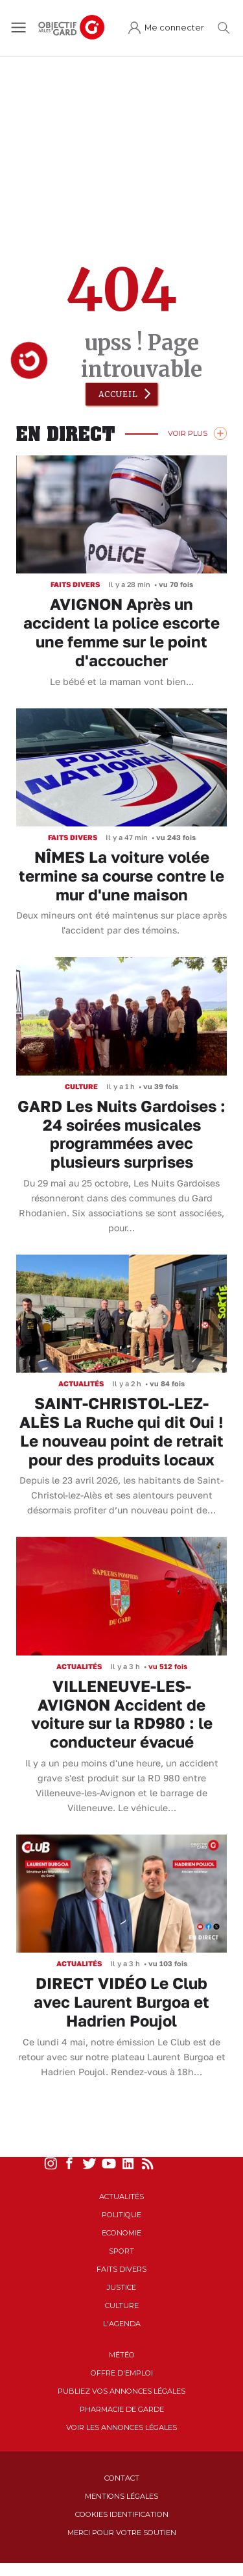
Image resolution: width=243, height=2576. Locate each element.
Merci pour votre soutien (121, 2532)
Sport (121, 2251)
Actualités (121, 2196)
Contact (121, 2478)
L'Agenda (122, 2323)
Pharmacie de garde (122, 2409)
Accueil (118, 394)
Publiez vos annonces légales (121, 2391)
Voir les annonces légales (121, 2427)
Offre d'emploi (122, 2372)
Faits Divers (121, 2269)
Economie (121, 2232)
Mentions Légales (121, 2496)
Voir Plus (187, 433)
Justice (121, 2287)
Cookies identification (121, 2514)
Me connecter (174, 27)
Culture (122, 2305)
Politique (121, 2214)
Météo (122, 2354)
